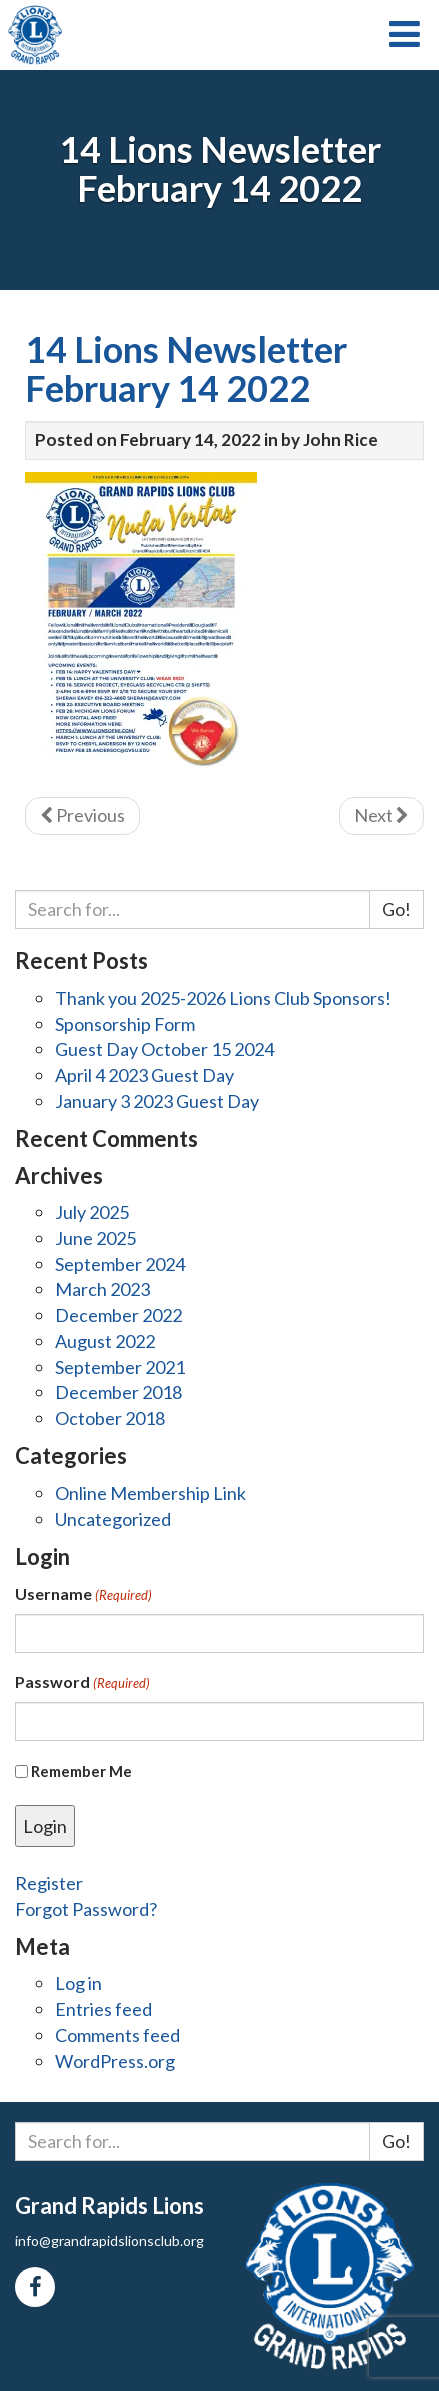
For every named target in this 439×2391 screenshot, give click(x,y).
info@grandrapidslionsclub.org (109, 2240)
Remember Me (81, 1771)
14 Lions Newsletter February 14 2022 (186, 369)
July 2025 (92, 1212)
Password (82, 1682)
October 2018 (110, 1418)
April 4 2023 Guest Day (144, 1075)
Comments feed (117, 2035)
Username (83, 1594)
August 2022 (105, 1341)
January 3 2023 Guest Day (157, 1101)
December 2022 (118, 1315)
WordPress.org (115, 2061)
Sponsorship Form (125, 1024)
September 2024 (120, 1264)
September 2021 (120, 1367)
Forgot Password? (86, 1909)
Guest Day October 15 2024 (164, 1049)
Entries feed (103, 2009)
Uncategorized (113, 1519)
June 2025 (95, 1238)
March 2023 (102, 1289)
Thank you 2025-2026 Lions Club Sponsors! (223, 998)
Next (381, 815)
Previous (82, 815)
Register (49, 1883)
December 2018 (118, 1392)
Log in (78, 1983)
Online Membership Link (150, 1493)
